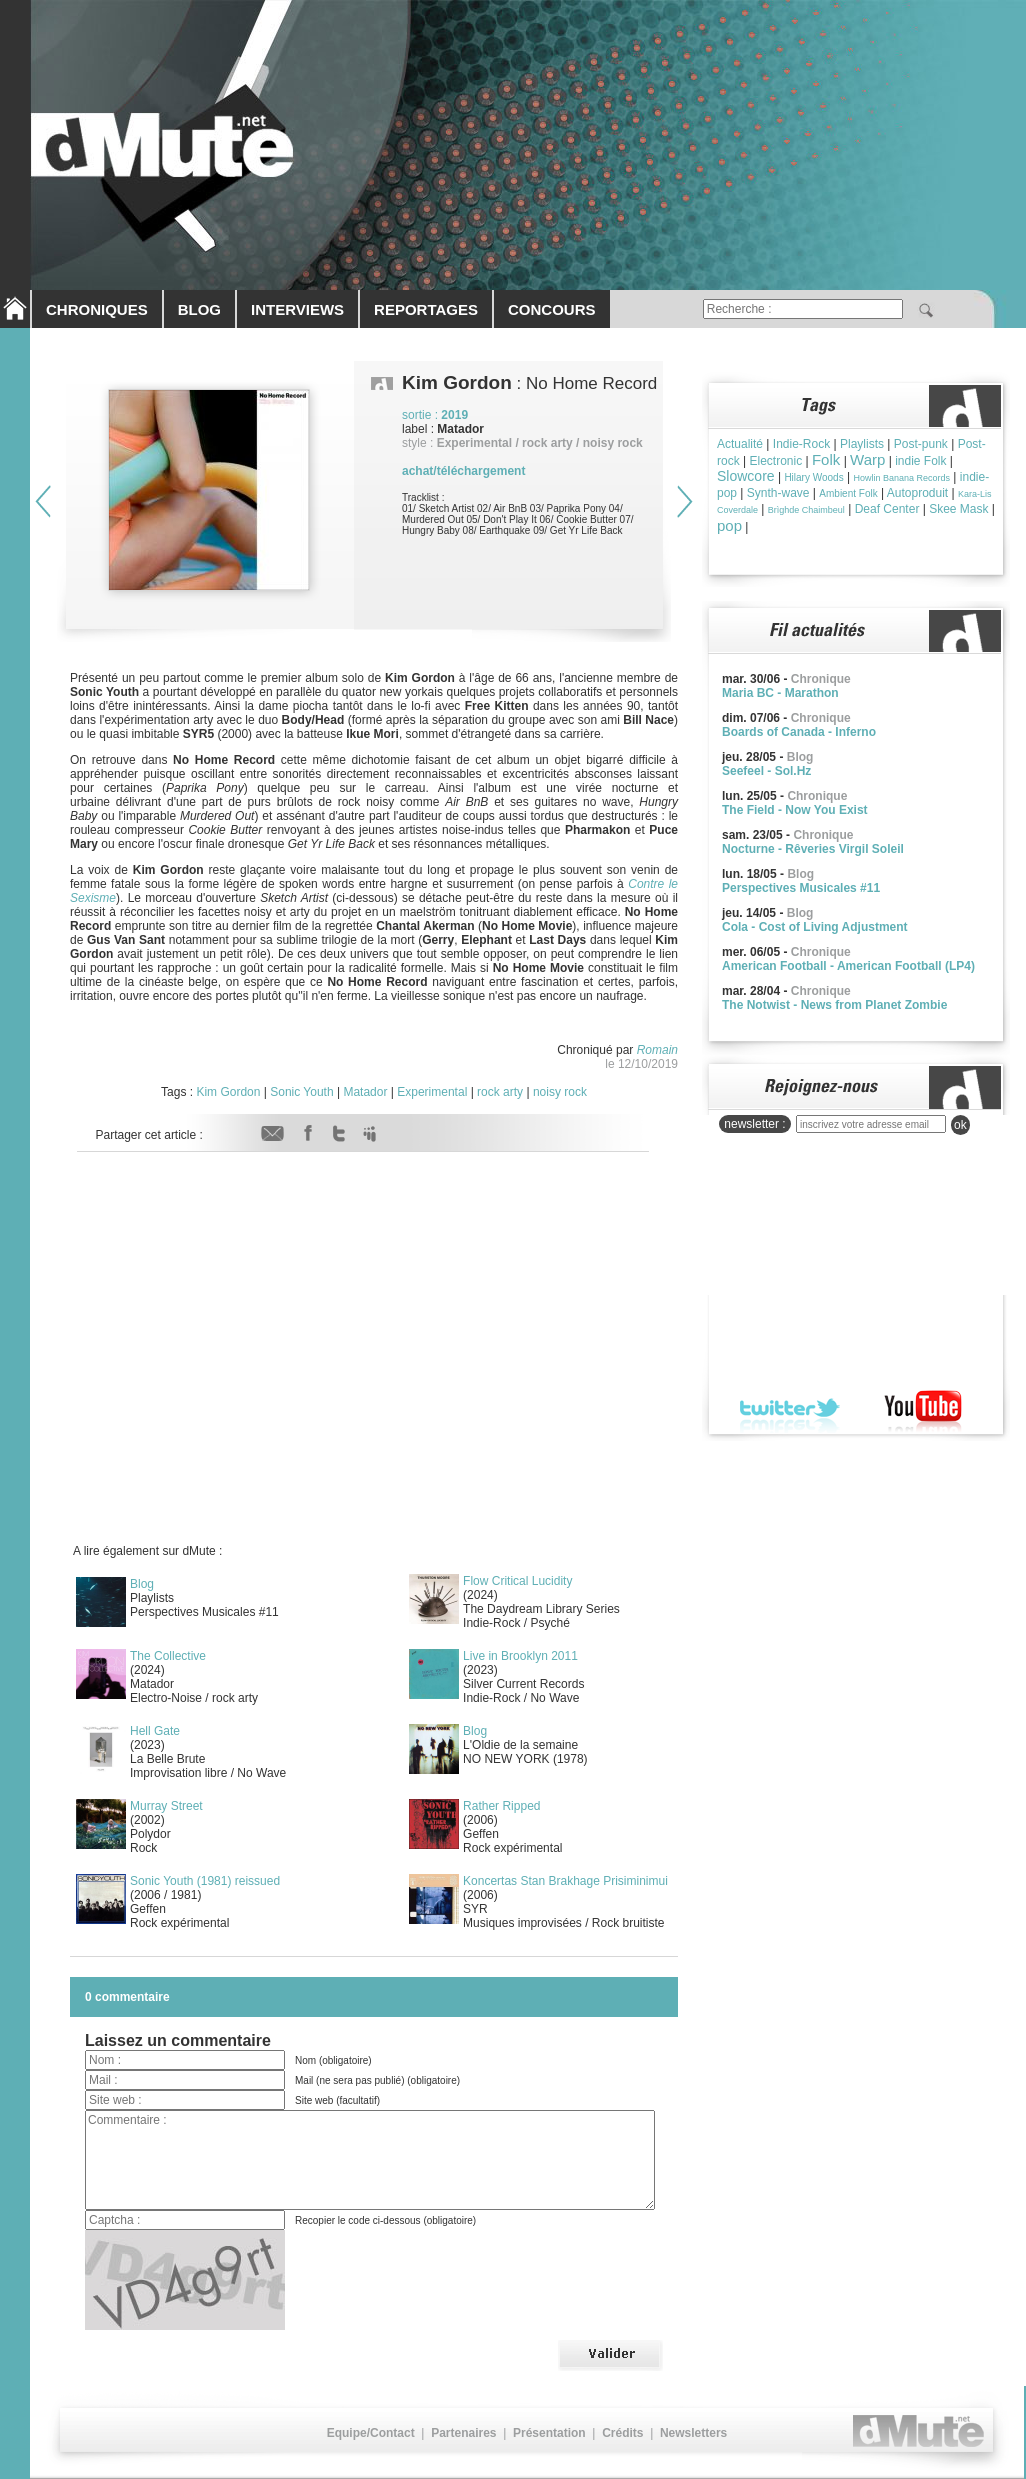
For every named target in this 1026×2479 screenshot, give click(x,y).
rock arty (500, 1092)
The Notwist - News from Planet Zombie (834, 1005)
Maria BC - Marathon (780, 693)
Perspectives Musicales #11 (801, 888)
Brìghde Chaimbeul (806, 510)
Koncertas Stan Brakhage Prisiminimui (565, 1881)
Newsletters (693, 2433)
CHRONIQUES (97, 309)
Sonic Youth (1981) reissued (205, 1881)
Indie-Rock (801, 444)
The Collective (168, 1656)
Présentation (549, 2433)
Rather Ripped (501, 1806)
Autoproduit (917, 493)
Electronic (775, 461)
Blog (142, 1584)
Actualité (740, 444)
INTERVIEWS (297, 309)
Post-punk (921, 444)
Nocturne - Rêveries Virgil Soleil (813, 849)
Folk (826, 459)
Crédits (622, 2433)
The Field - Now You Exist (795, 810)
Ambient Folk (848, 493)
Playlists (862, 444)
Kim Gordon (228, 1092)
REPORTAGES (426, 309)
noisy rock (560, 1092)
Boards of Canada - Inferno (799, 732)
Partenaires (463, 2433)
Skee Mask (958, 509)
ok (960, 1125)
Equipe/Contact (371, 2433)
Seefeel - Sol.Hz (766, 771)
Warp (867, 459)
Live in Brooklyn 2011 (520, 1656)
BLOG (199, 309)
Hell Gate (155, 1731)
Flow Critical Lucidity (517, 1581)
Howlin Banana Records (901, 478)
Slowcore (746, 476)
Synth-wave (778, 493)
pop (729, 525)
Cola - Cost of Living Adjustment (815, 927)
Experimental (432, 1092)
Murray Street (166, 1806)
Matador (365, 1092)
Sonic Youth (301, 1092)
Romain (657, 1050)
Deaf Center (887, 509)
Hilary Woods (813, 477)
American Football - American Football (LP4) (848, 966)
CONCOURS (552, 309)
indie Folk (920, 461)
